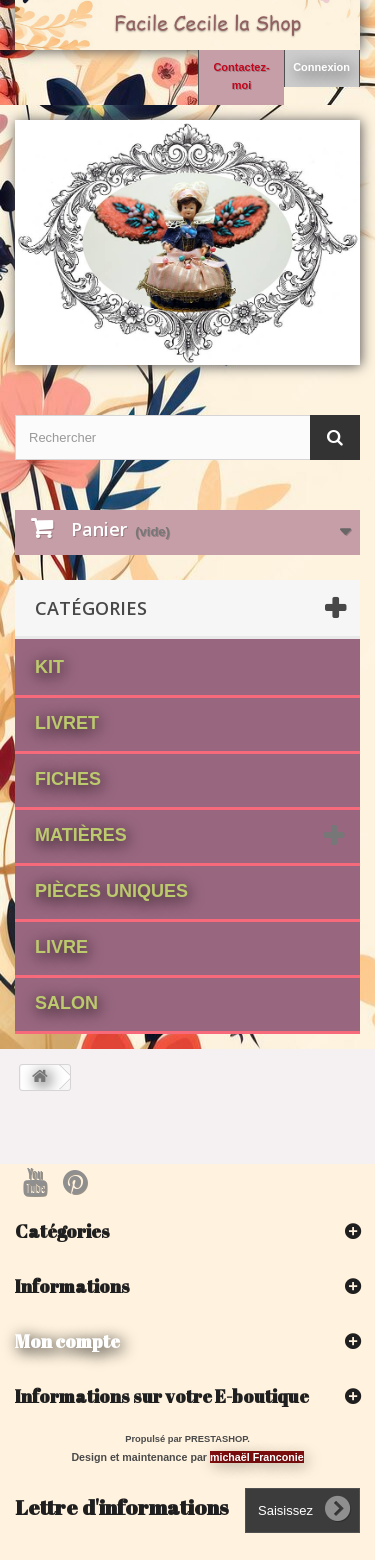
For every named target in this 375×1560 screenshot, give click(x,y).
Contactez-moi (241, 76)
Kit (49, 667)
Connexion (321, 67)
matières (81, 835)
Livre (61, 947)
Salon (66, 1003)
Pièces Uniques (111, 891)
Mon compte (67, 1341)
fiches (68, 779)
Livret (67, 723)
